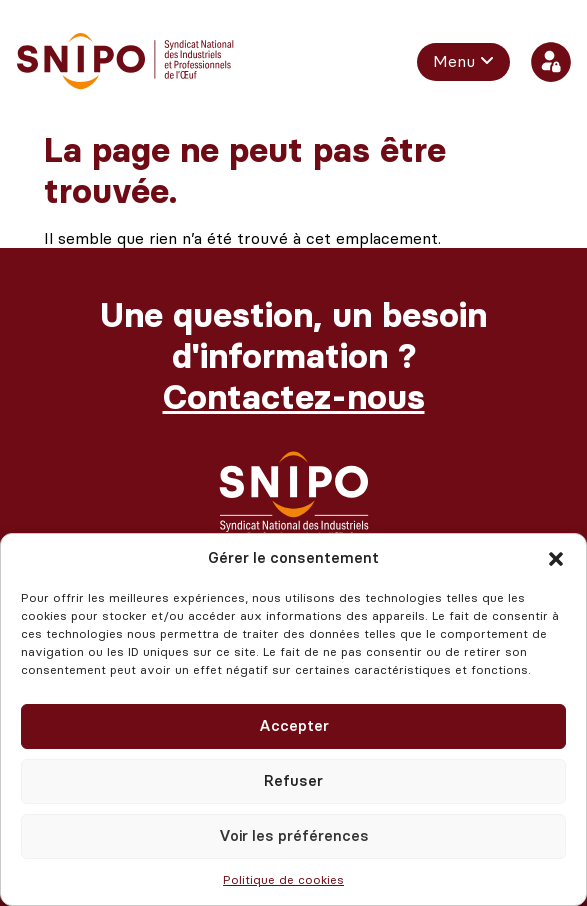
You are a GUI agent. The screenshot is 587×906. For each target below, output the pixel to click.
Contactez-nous (294, 397)
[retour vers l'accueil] (125, 61)
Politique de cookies (283, 880)
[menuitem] (463, 62)
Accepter (294, 726)
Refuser (293, 781)
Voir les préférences (294, 836)
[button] (556, 559)
